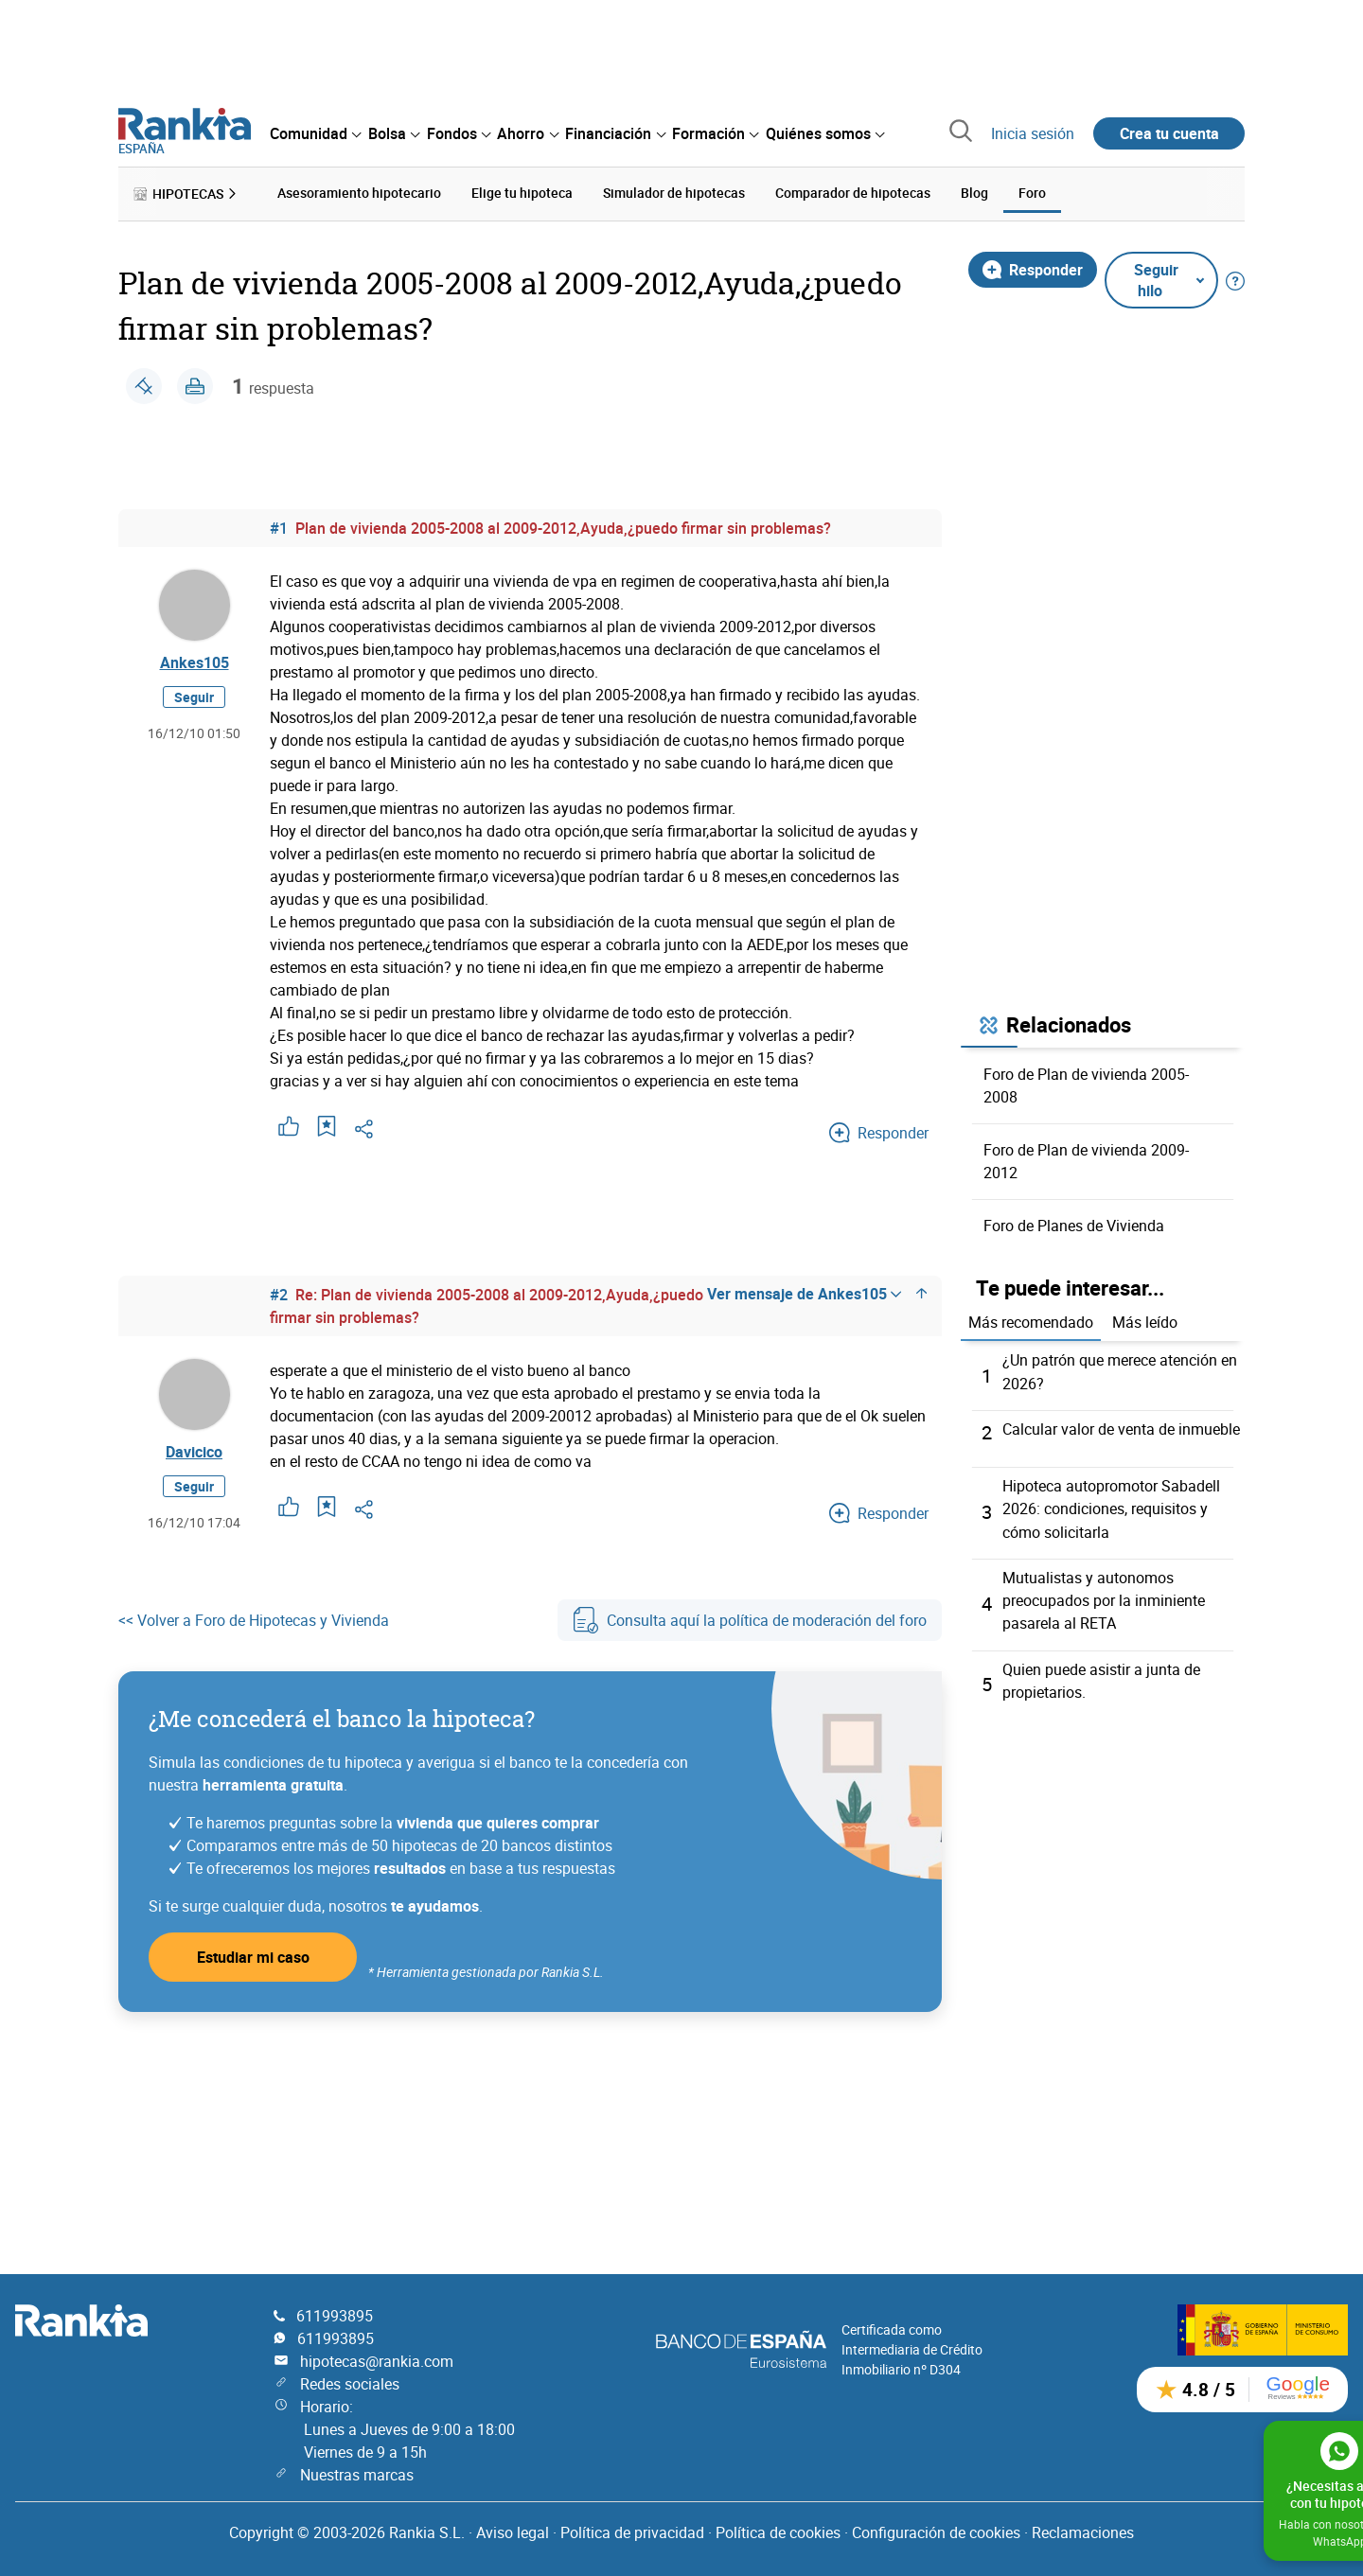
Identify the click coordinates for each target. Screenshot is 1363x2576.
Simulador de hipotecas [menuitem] (674, 192)
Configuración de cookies (936, 2526)
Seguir (194, 701)
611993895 (334, 2310)
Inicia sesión (1032, 133)
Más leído (1144, 1320)
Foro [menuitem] (1032, 192)
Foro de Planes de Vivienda (1073, 1222)
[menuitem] (315, 133)
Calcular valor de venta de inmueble (1121, 1426)
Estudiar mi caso (253, 1959)
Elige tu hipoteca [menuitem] (522, 192)
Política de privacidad (632, 2526)
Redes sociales (349, 2378)
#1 (279, 525)
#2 (279, 1291)
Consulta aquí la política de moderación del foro (750, 1622)
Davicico (194, 1452)
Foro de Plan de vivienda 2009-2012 (1086, 1158)
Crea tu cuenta (1169, 133)
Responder (1032, 266)
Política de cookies (778, 2526)
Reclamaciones (1083, 2526)
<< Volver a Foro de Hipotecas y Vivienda (253, 1622)
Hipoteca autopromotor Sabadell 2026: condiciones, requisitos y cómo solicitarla (1111, 1506)
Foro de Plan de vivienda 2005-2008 (1086, 1082)
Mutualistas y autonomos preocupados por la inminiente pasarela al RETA (1103, 1596)
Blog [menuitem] (974, 192)
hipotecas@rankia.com (376, 2355)
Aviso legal (512, 2526)
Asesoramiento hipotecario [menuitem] (359, 192)
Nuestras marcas (357, 2469)
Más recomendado (1030, 1320)
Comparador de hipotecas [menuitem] (852, 192)
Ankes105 (194, 663)
